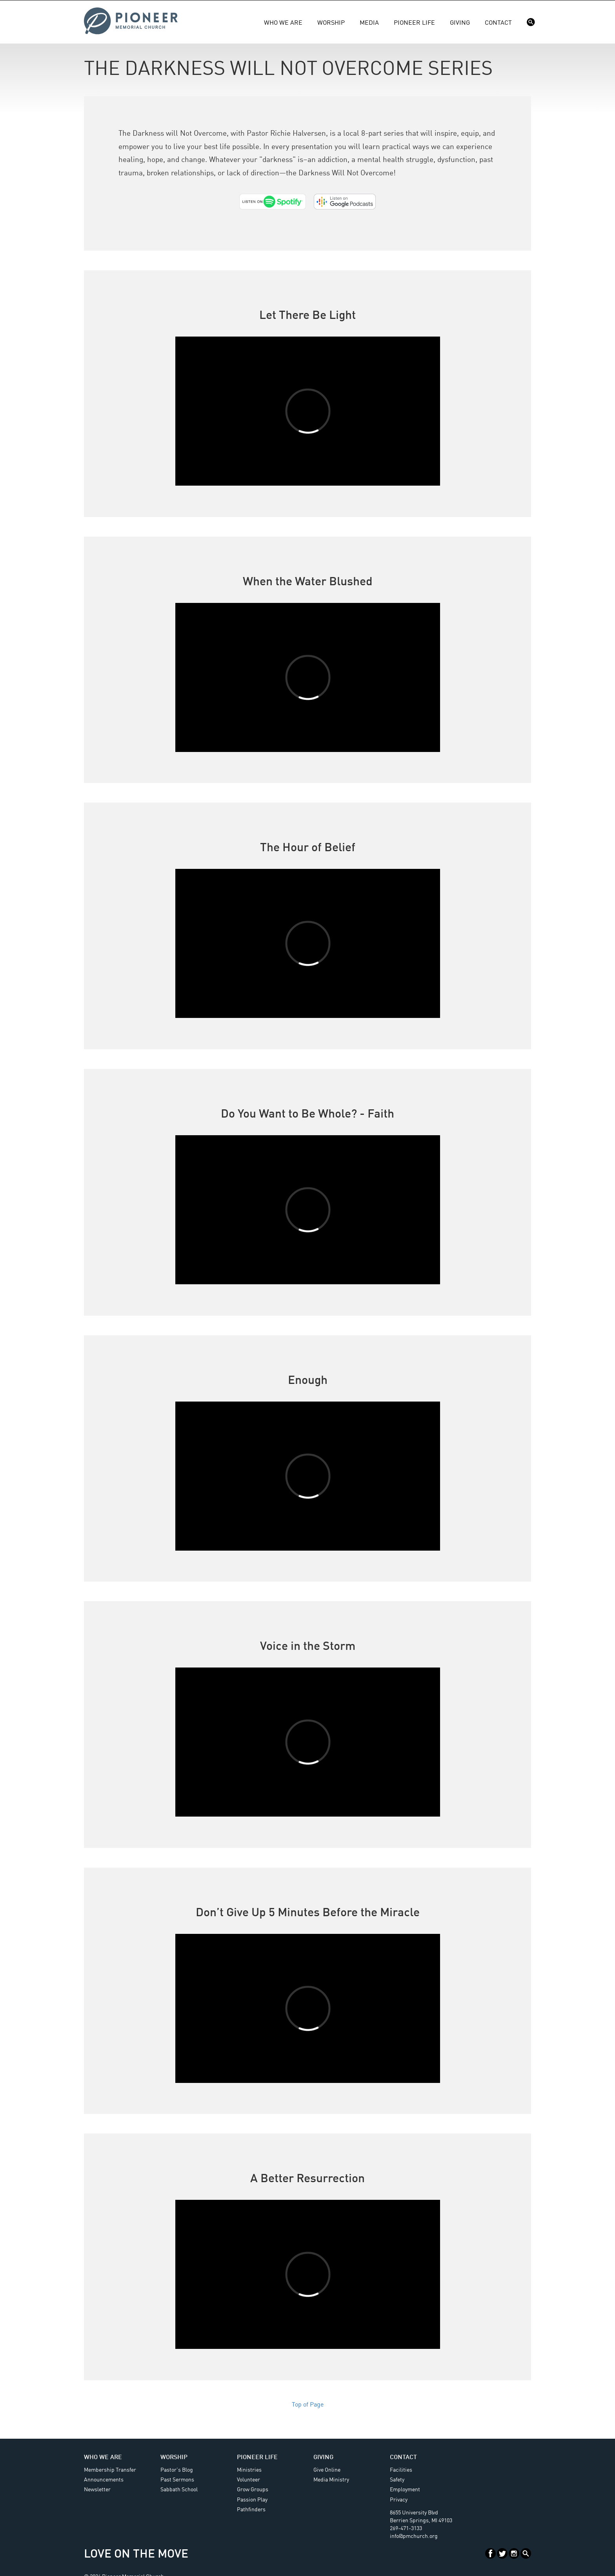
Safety (397, 2480)
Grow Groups (252, 2489)
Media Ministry (331, 2480)
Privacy (399, 2500)
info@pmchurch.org (414, 2536)
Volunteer (248, 2480)
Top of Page (308, 2405)
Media (369, 23)
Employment (405, 2489)
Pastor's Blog (176, 2470)
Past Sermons (177, 2480)
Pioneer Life (414, 23)
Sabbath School (179, 2489)
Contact (498, 23)
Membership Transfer (110, 2470)
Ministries (249, 2470)
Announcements (104, 2480)
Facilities (401, 2470)
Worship (331, 23)
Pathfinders (251, 2509)
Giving (460, 23)
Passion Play (252, 2500)
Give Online (326, 2470)
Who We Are (283, 23)
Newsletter (97, 2489)
